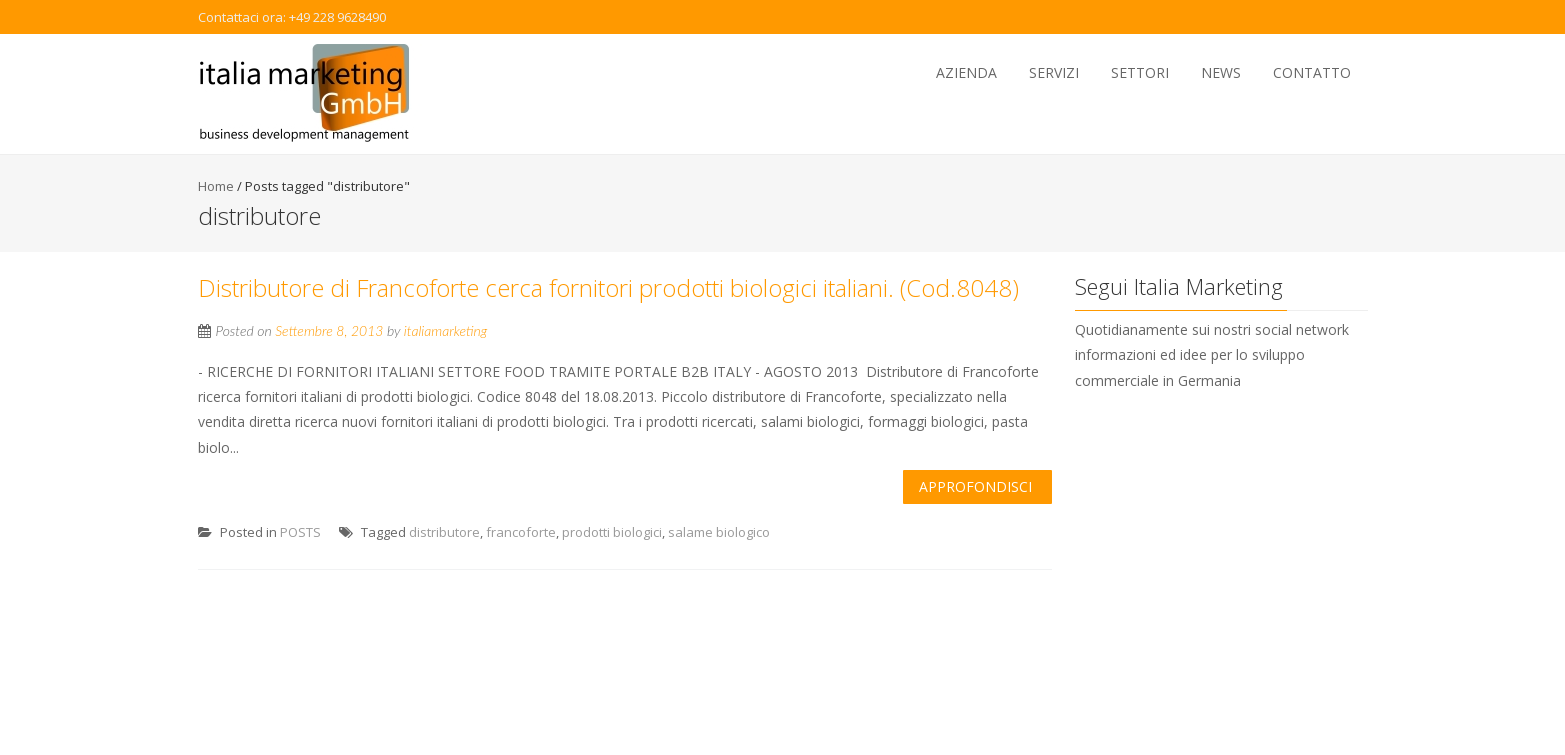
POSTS (300, 532)
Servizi (1054, 72)
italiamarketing (446, 330)
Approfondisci (975, 486)
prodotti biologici (612, 532)
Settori (1140, 72)
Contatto (1312, 72)
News (1221, 72)
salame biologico (719, 532)
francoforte (521, 532)
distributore (444, 532)
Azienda (966, 72)
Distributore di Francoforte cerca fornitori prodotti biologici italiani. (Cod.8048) (608, 287)
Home (216, 186)
